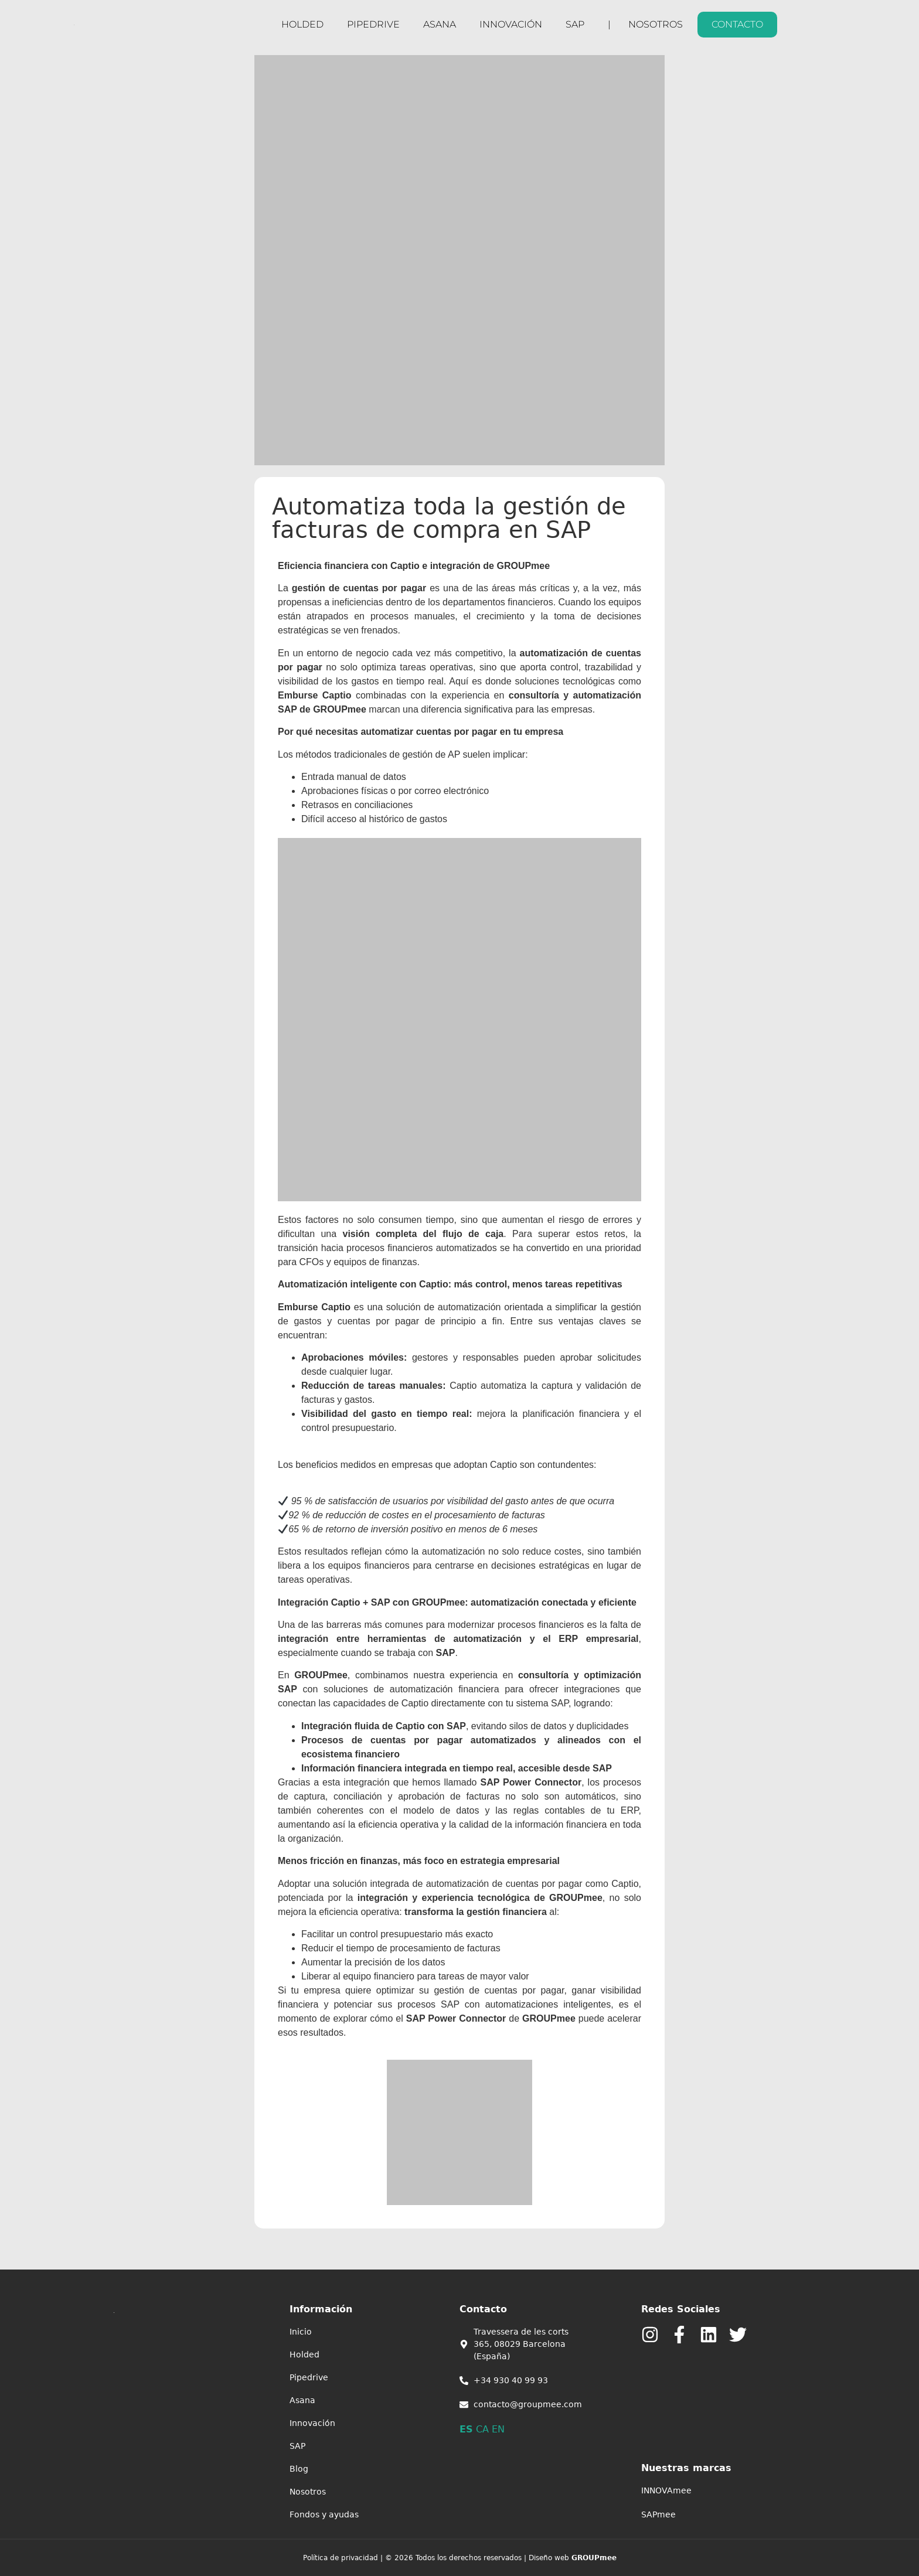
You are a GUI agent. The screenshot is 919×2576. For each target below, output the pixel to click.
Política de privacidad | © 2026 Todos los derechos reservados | (416, 2558)
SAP (578, 24)
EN (498, 2429)
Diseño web (550, 2558)
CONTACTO (737, 24)
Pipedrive (376, 24)
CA (482, 2429)
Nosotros (655, 24)
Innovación (513, 24)
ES (466, 2429)
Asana (442, 24)
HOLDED (305, 24)
